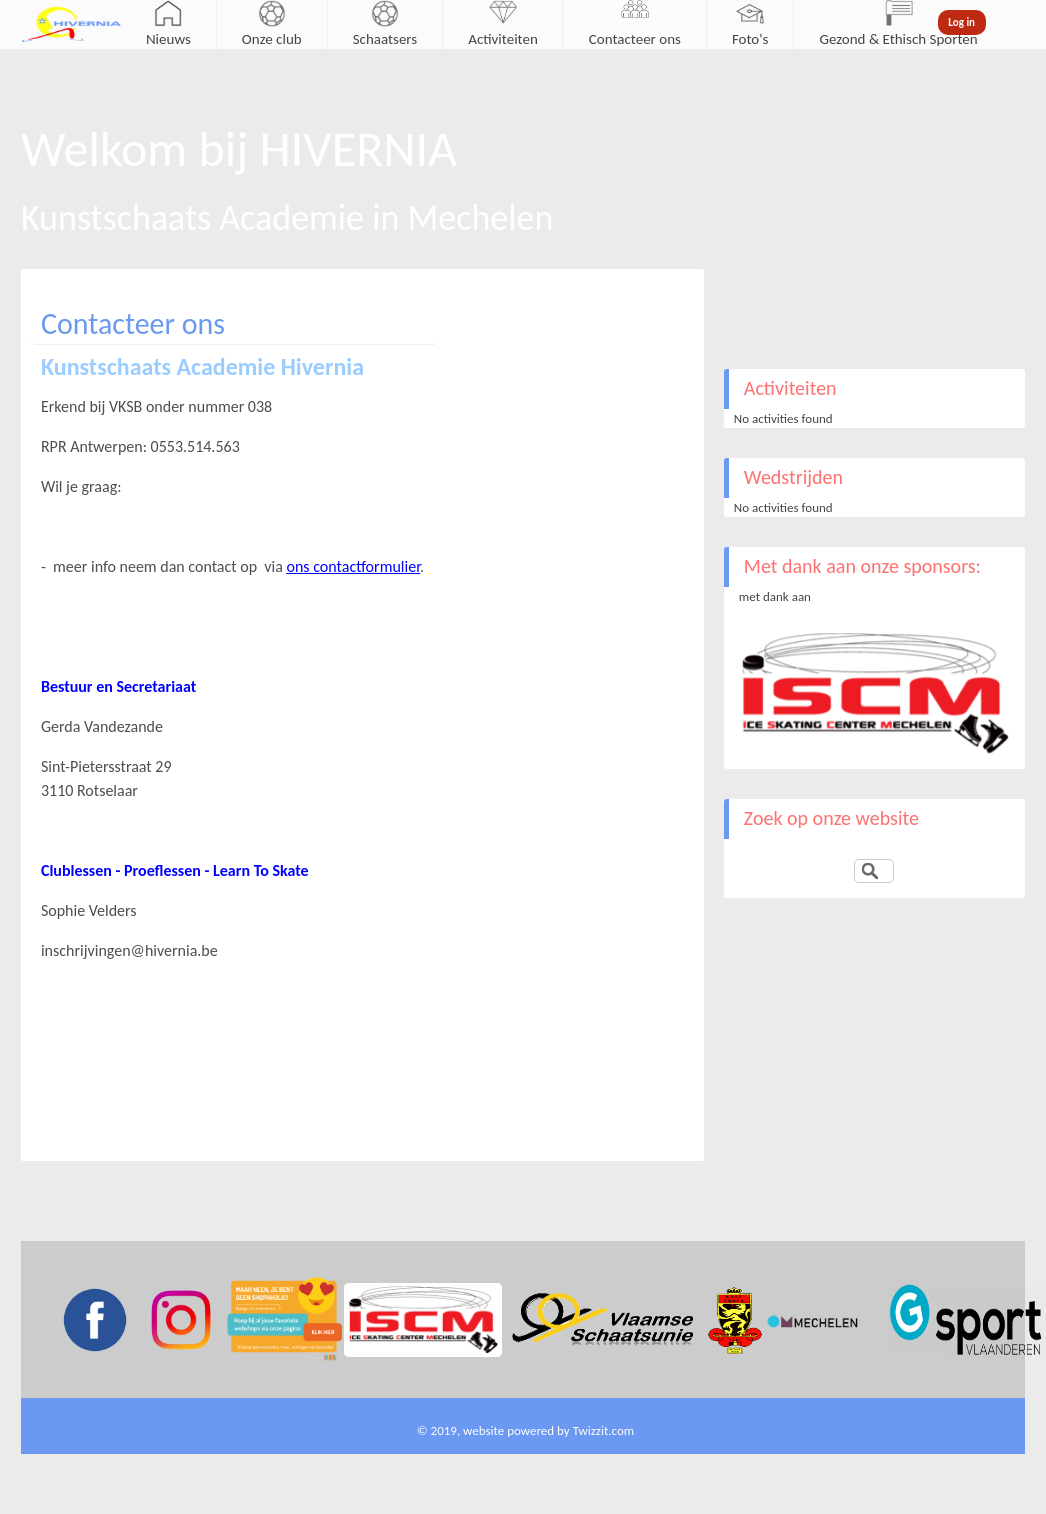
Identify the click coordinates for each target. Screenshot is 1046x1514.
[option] (874, 694)
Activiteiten (503, 39)
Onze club (272, 39)
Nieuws (168, 39)
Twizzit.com (604, 1430)
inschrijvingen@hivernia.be (129, 950)
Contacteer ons (635, 39)
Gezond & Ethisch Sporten (898, 39)
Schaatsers (385, 39)
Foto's (750, 39)
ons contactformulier (354, 566)
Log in (961, 22)
